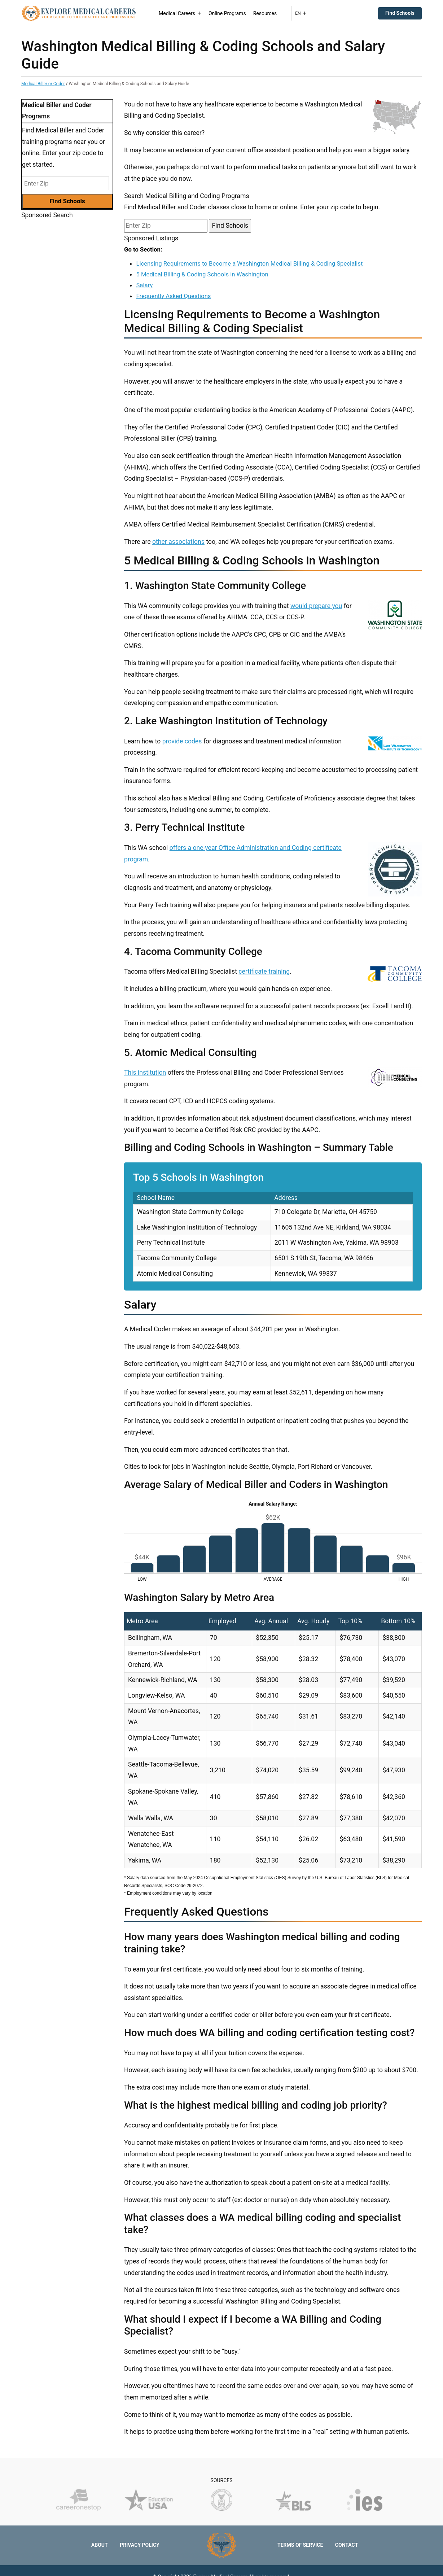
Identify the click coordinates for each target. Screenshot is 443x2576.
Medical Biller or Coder (43, 83)
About (99, 2545)
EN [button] (301, 13)
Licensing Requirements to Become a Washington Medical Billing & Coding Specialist (249, 263)
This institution (145, 1072)
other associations (178, 541)
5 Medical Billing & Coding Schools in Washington (202, 274)
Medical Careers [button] (180, 13)
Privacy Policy (139, 2545)
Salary (144, 285)
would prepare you (316, 606)
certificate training (264, 971)
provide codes (182, 741)
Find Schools (400, 13)
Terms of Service (300, 2545)
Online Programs (227, 13)
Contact (346, 2545)
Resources (265, 13)
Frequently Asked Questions (173, 296)
